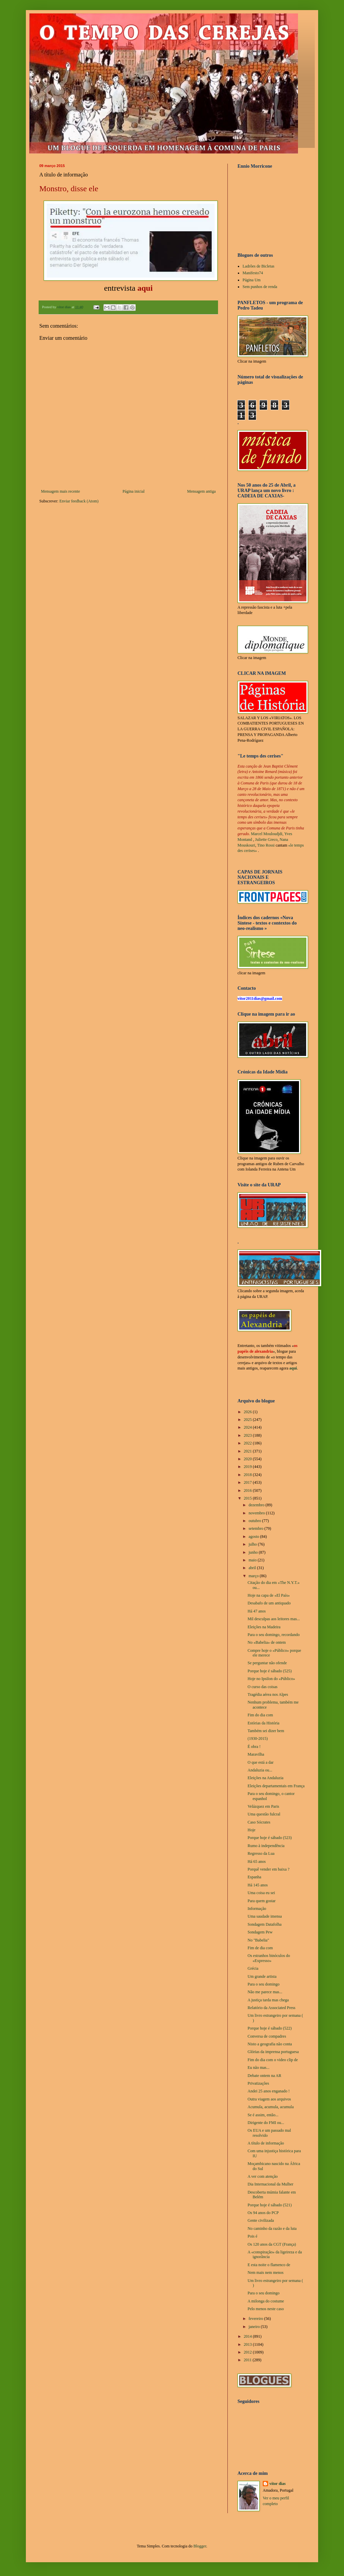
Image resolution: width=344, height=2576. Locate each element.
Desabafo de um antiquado (269, 1603)
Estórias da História (264, 1723)
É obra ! (254, 1746)
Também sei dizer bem (266, 1730)
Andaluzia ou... (260, 1770)
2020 (248, 1459)
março (254, 1575)
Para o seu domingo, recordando (274, 1634)
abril (253, 1567)
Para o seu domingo (264, 1984)
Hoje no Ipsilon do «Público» (271, 1678)
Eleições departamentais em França (276, 1786)
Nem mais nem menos (266, 2272)
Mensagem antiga (201, 491)
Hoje (251, 1830)
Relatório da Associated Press (271, 2007)
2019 (248, 1466)
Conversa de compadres (267, 2036)
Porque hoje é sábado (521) (270, 2205)
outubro (255, 1520)
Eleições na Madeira (264, 1627)
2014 (248, 2336)
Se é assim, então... (263, 2115)
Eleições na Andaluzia (266, 1777)
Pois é (252, 2236)
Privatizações (258, 2083)
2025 (248, 1419)
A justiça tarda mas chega (268, 2000)
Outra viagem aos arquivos (269, 2099)
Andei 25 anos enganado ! (269, 2091)
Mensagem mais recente (60, 491)
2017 (248, 1482)
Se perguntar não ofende (267, 1663)
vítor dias (277, 2483)
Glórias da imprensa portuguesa (273, 2051)
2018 (248, 1474)
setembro (256, 1528)
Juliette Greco (266, 839)
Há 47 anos (257, 1611)
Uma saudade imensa (265, 1916)
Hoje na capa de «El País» (269, 1595)
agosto (254, 1536)
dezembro (257, 1505)
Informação (257, 1908)
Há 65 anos (257, 1861)
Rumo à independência (266, 1845)
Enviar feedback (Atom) (79, 501)
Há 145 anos (258, 1885)
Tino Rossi (265, 845)
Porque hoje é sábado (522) (270, 2028)
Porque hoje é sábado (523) (270, 1837)
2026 (248, 1411)
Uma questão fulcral (264, 1814)
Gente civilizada (261, 2220)
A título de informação (266, 2143)
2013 (248, 2344)
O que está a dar (260, 1762)
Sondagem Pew (260, 1932)
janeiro (255, 2326)
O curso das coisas (262, 1686)
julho (253, 1544)
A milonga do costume (266, 2301)
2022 (248, 1443)
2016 (248, 1490)
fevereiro (256, 2318)
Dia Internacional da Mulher (270, 2184)
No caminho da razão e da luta (272, 2228)
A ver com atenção (263, 2176)
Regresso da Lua (261, 1853)
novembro (257, 1513)
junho (254, 1552)
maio (253, 1560)
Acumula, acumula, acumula (271, 2106)
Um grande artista (262, 1976)
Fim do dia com (260, 1715)
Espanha (254, 1877)
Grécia (253, 1968)
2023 (248, 1435)
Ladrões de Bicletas (258, 266)
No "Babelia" (258, 1940)
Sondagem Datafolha (265, 1924)
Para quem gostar (261, 1900)
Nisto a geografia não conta (270, 2044)
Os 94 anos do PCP (263, 2212)
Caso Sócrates (259, 1822)
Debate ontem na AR (264, 2075)
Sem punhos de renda (260, 286)
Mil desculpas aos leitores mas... (274, 1619)
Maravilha (256, 1754)
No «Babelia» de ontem (267, 1642)
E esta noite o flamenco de (269, 2264)
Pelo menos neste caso (266, 2308)
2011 (248, 2360)
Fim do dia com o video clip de (273, 2059)
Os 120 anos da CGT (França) (272, 2244)
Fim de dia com (260, 1948)
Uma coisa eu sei (261, 1892)
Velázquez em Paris (263, 1806)
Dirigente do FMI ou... (266, 2122)
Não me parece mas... (265, 1992)
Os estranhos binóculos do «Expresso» (269, 1958)
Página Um (252, 280)
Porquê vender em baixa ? (269, 1869)
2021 (248, 1451)
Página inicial (134, 491)
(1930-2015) (258, 1738)
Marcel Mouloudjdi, (267, 833)
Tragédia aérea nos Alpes (268, 1694)
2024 (248, 1427)
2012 (248, 2352)
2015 (248, 1498)
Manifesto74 (253, 273)
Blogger (200, 2546)
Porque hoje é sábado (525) (270, 1671)
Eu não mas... (258, 2067)
